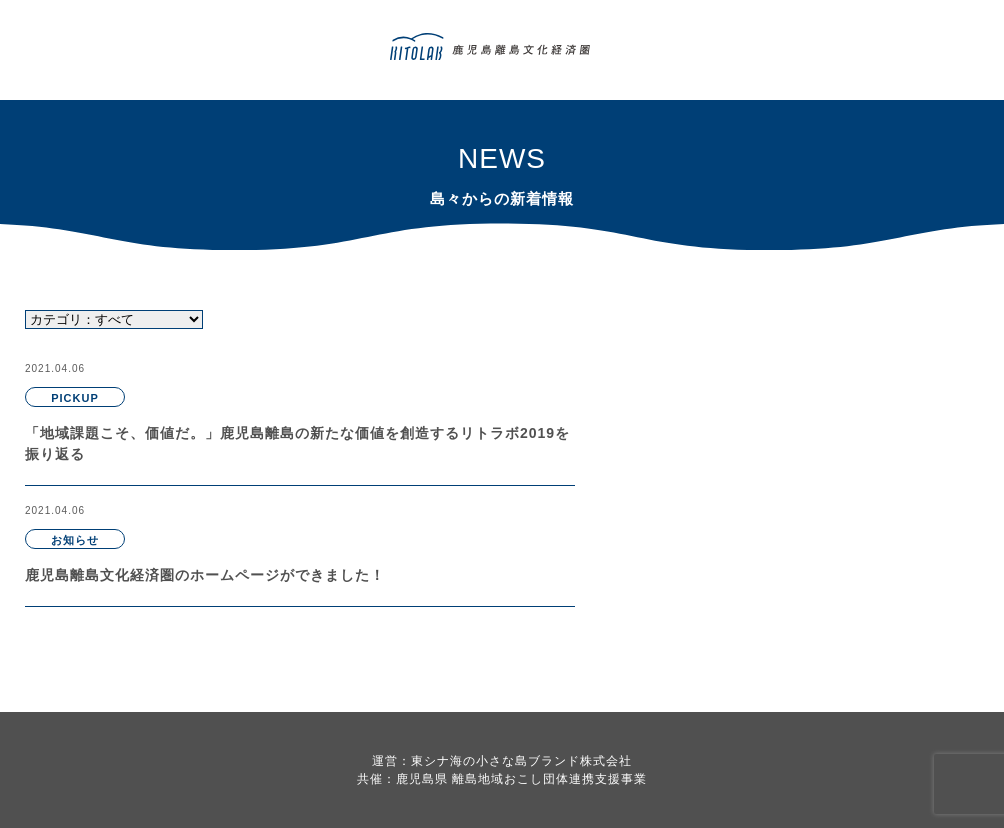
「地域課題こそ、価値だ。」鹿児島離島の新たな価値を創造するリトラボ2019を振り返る (297, 443)
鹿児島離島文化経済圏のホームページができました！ (205, 575)
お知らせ (75, 540)
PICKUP (75, 398)
